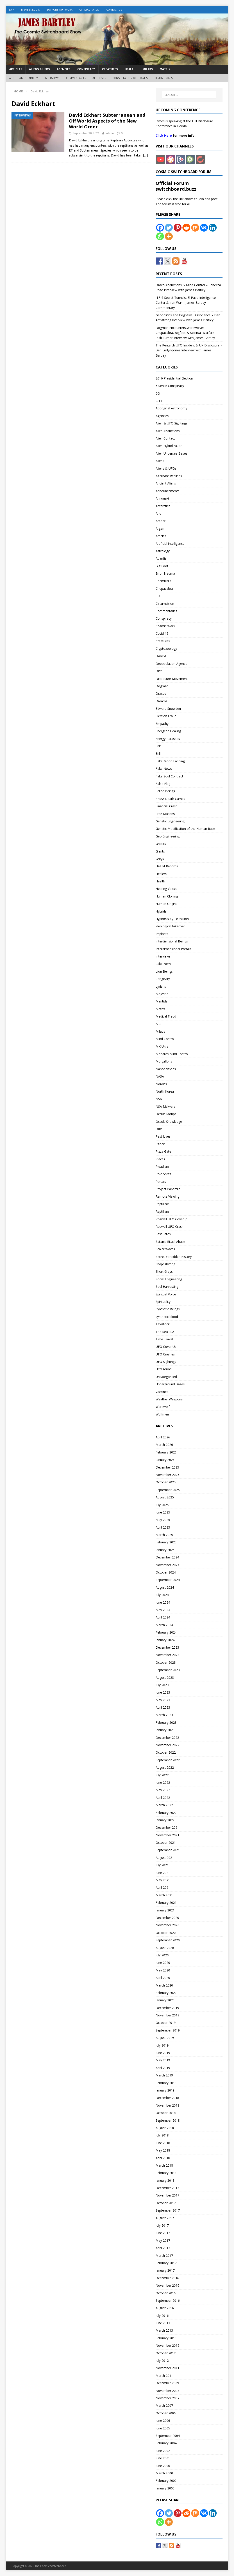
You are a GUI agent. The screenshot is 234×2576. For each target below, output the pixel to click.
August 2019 (165, 2038)
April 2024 (163, 1617)
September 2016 (168, 2300)
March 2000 (164, 2473)
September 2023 (168, 1670)
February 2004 (166, 2443)
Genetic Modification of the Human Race (185, 828)
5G (158, 393)
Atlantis (161, 558)
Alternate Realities (169, 476)
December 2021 (167, 1827)
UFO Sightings (166, 1361)
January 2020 (165, 2000)
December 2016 (167, 2278)
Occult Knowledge (169, 1121)
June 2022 (163, 1782)
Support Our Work (60, 9)
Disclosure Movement (172, 678)
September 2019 (168, 2030)
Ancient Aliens (166, 483)
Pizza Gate (163, 1151)
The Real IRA (165, 1332)
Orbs (159, 1129)
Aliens (160, 461)
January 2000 (165, 2488)
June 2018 (163, 2143)
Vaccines (162, 1392)
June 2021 (163, 1873)
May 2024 (163, 1610)
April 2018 (163, 2158)
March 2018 (164, 2165)
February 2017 (166, 2263)
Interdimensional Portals (173, 949)
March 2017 (164, 2255)
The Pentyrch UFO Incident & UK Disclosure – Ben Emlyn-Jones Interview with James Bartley (189, 350)
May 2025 (163, 1520)
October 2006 (166, 2413)
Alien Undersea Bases (171, 453)
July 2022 (162, 1775)
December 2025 (167, 1467)
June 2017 (163, 2233)
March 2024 (164, 1625)
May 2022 (163, 1790)
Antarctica (163, 506)
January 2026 (165, 1460)
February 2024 (166, 1632)
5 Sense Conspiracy (170, 386)
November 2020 (167, 1925)
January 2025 (165, 1550)
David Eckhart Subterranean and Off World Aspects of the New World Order (107, 121)
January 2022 (165, 1820)
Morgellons (164, 1061)
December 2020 (167, 1917)
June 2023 (163, 1692)
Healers (161, 874)
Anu (158, 513)
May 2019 (163, 2060)
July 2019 (162, 2045)
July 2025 (162, 1505)
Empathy (162, 723)
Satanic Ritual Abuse (170, 1241)
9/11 (159, 401)
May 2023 (163, 1700)
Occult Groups (166, 1114)
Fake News (164, 768)
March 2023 (164, 1715)
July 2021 (162, 1865)
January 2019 (165, 2090)
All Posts (99, 78)
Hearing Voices (166, 888)
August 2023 (165, 1677)
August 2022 (165, 1767)
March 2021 (164, 1895)
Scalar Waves (165, 1249)
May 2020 (163, 1970)
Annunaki (162, 498)
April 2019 (163, 2068)
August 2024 (165, 1587)
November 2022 (167, 1745)
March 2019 (164, 2075)
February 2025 (166, 1542)
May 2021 (163, 1880)
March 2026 (164, 1444)
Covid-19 (162, 633)
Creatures (110, 69)
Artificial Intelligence (170, 543)
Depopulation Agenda (171, 663)
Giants (160, 851)
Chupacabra (164, 588)
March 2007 (164, 2405)
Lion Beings (164, 971)
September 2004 (168, 2435)
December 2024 (167, 1557)
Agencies (63, 69)
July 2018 (162, 2135)
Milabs (148, 69)
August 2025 (165, 1497)
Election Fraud (166, 716)
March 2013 (164, 2330)
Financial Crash (166, 806)
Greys (160, 859)
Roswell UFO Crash (170, 1226)
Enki (158, 746)
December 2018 (167, 2098)
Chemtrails (163, 581)
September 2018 (168, 2120)
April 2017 (163, 2248)
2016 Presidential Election (174, 378)
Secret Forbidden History (174, 1257)
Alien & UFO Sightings (171, 423)
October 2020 (166, 1933)
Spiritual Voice (166, 1294)
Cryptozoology (166, 648)
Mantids (161, 1001)
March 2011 (164, 2375)
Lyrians (161, 986)
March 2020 (164, 1985)
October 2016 (166, 2293)
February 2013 (166, 2338)
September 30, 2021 (86, 133)
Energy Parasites (168, 739)
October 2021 (166, 1842)
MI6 (158, 1024)
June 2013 (163, 2323)
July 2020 (162, 1955)
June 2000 (163, 2466)
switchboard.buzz (176, 189)
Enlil (158, 753)
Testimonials (163, 78)
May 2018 (163, 2150)
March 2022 (164, 1805)
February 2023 (166, 1722)
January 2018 (165, 2180)
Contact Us (114, 9)
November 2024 (167, 1565)
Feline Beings (165, 791)
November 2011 (167, 2368)
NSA (159, 1099)
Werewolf (163, 1406)
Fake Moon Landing (170, 761)
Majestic (162, 994)
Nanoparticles (166, 1069)
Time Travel (164, 1339)
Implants (162, 934)
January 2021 (165, 1910)
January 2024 (165, 1640)
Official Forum (89, 9)
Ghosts (161, 844)
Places (160, 1159)
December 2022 (167, 1737)
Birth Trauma (165, 573)
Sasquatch (163, 1234)
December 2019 (167, 2008)
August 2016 (165, 2308)
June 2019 (163, 2053)
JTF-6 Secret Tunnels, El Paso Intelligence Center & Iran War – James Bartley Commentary (186, 302)
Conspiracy (86, 69)
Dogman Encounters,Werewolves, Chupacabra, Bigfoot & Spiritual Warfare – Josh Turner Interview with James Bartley (186, 333)
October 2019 (166, 2022)
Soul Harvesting (167, 1286)
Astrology (163, 551)
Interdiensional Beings (172, 941)
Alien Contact (165, 438)
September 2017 (168, 2210)
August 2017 (165, 2218)
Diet (159, 671)
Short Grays (164, 1271)
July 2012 (162, 2360)
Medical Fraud (166, 1016)
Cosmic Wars (165, 626)
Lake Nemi (163, 964)
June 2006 (163, 2420)
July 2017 (162, 2225)
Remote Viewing (167, 1196)
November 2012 (167, 2345)
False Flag (163, 783)
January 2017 (165, 2270)
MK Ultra (162, 1046)
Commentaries (76, 78)
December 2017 (167, 2188)
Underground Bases (170, 1384)
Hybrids (161, 911)
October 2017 (166, 2203)
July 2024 (162, 1595)
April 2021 (163, 1887)
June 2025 (163, 1512)
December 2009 (167, 2383)
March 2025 (164, 1535)
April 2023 (163, 1707)
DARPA (161, 656)
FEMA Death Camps (170, 799)
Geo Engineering (167, 836)
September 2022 (168, 1760)
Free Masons (165, 814)
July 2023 (162, 1685)
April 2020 (163, 1978)
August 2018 (165, 2128)
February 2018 (166, 2173)
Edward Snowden (168, 708)
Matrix (165, 69)
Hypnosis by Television (172, 919)
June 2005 (163, 2428)
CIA (158, 596)
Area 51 (161, 521)
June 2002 (163, 2451)
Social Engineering (169, 1279)
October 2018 (166, 2113)
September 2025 (168, 1490)
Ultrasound (164, 1369)
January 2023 (165, 1730)
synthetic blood (167, 1317)
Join (11, 9)
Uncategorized (166, 1377)
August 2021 (165, 1857)
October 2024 (166, 1572)
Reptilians (163, 1204)
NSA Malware (165, 1106)
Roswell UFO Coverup (171, 1219)
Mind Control (165, 1039)
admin (109, 133)
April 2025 (163, 1527)
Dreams (161, 701)
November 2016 (167, 2285)
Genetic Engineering (170, 821)
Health (130, 69)
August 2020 (165, 1948)
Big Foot (162, 566)
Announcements (167, 491)
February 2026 (166, 1452)
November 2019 (167, 2015)
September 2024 (168, 1580)
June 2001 (163, 2458)
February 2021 (166, 1902)
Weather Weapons (169, 1399)
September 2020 (168, 1940)
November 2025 (167, 1475)
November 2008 (167, 2390)
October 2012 (166, 2353)
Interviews (52, 78)
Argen (160, 528)
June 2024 (163, 1602)
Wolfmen (162, 1414)
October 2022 (166, 1752)
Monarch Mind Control (172, 1054)
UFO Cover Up (166, 1346)
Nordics (161, 1084)
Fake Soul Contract (169, 776)
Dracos (161, 693)
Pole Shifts (163, 1174)
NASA (160, 1076)
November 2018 (167, 2105)
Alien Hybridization (169, 446)
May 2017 (163, 2240)
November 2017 (167, 2195)
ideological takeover (170, 926)
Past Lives (163, 1136)
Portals (161, 1181)
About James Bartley (23, 78)
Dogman (162, 686)
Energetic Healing (168, 731)
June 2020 (163, 1962)
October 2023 (166, 1662)
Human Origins (166, 904)
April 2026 (163, 1437)
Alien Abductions (168, 431)
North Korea (165, 1091)
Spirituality (163, 1301)
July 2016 (162, 2315)
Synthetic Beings (168, 1309)
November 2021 (167, 1835)
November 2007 (167, 2398)
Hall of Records (167, 866)
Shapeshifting (165, 1264)
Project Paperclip (168, 1189)
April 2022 (163, 1797)
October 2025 (166, 1482)
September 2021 (168, 1850)
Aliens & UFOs (39, 69)
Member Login (30, 9)
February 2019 (166, 2083)
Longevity (163, 979)
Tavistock (163, 1324)
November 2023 (167, 1655)
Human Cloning (167, 896)
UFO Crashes (165, 1354)
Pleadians (163, 1166)
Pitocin (161, 1144)
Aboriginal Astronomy (171, 408)
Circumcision (165, 603)
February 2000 (166, 2480)
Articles (15, 69)
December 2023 (167, 1647)
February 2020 (166, 1993)
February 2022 (166, 1812)
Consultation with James (130, 78)
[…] (145, 155)
